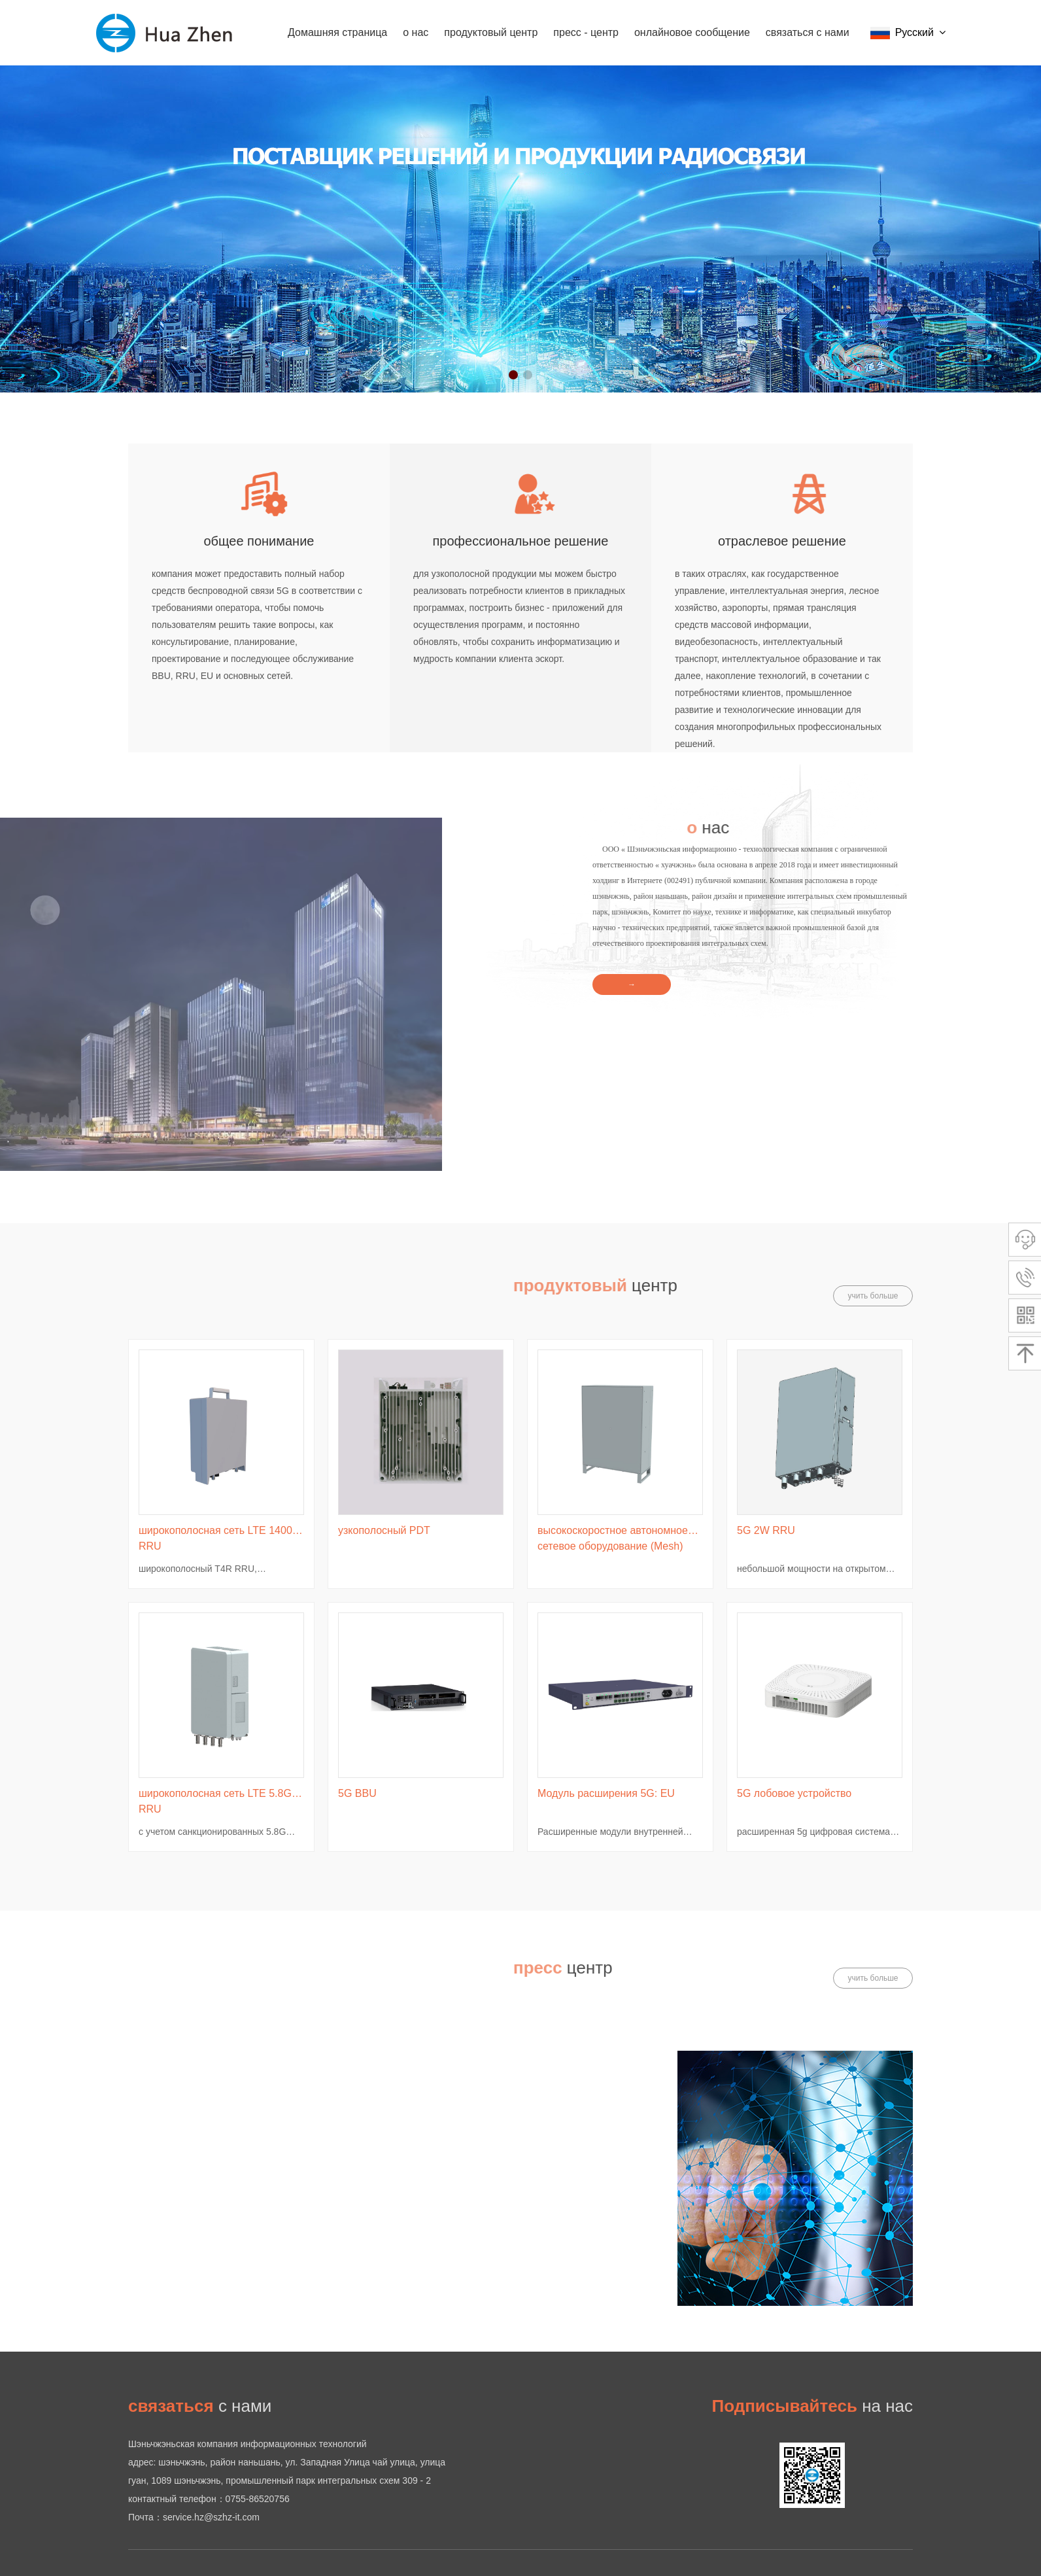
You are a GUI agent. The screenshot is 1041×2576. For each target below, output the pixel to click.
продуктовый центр (491, 32)
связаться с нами (807, 32)
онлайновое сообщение (692, 32)
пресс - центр (586, 32)
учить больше (873, 1295)
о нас (415, 32)
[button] (513, 374)
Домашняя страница (337, 32)
